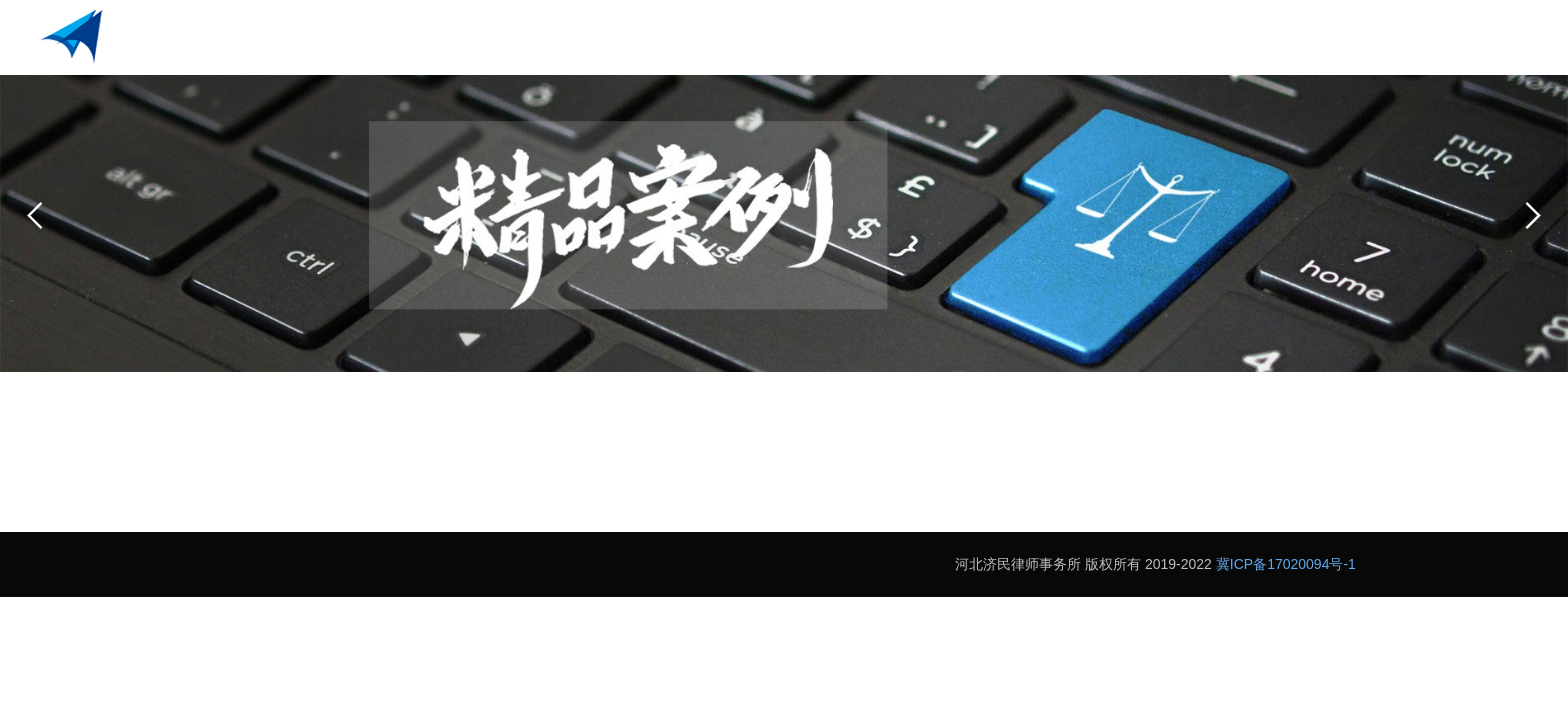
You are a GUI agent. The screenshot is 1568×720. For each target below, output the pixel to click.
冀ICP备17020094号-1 (1286, 564)
